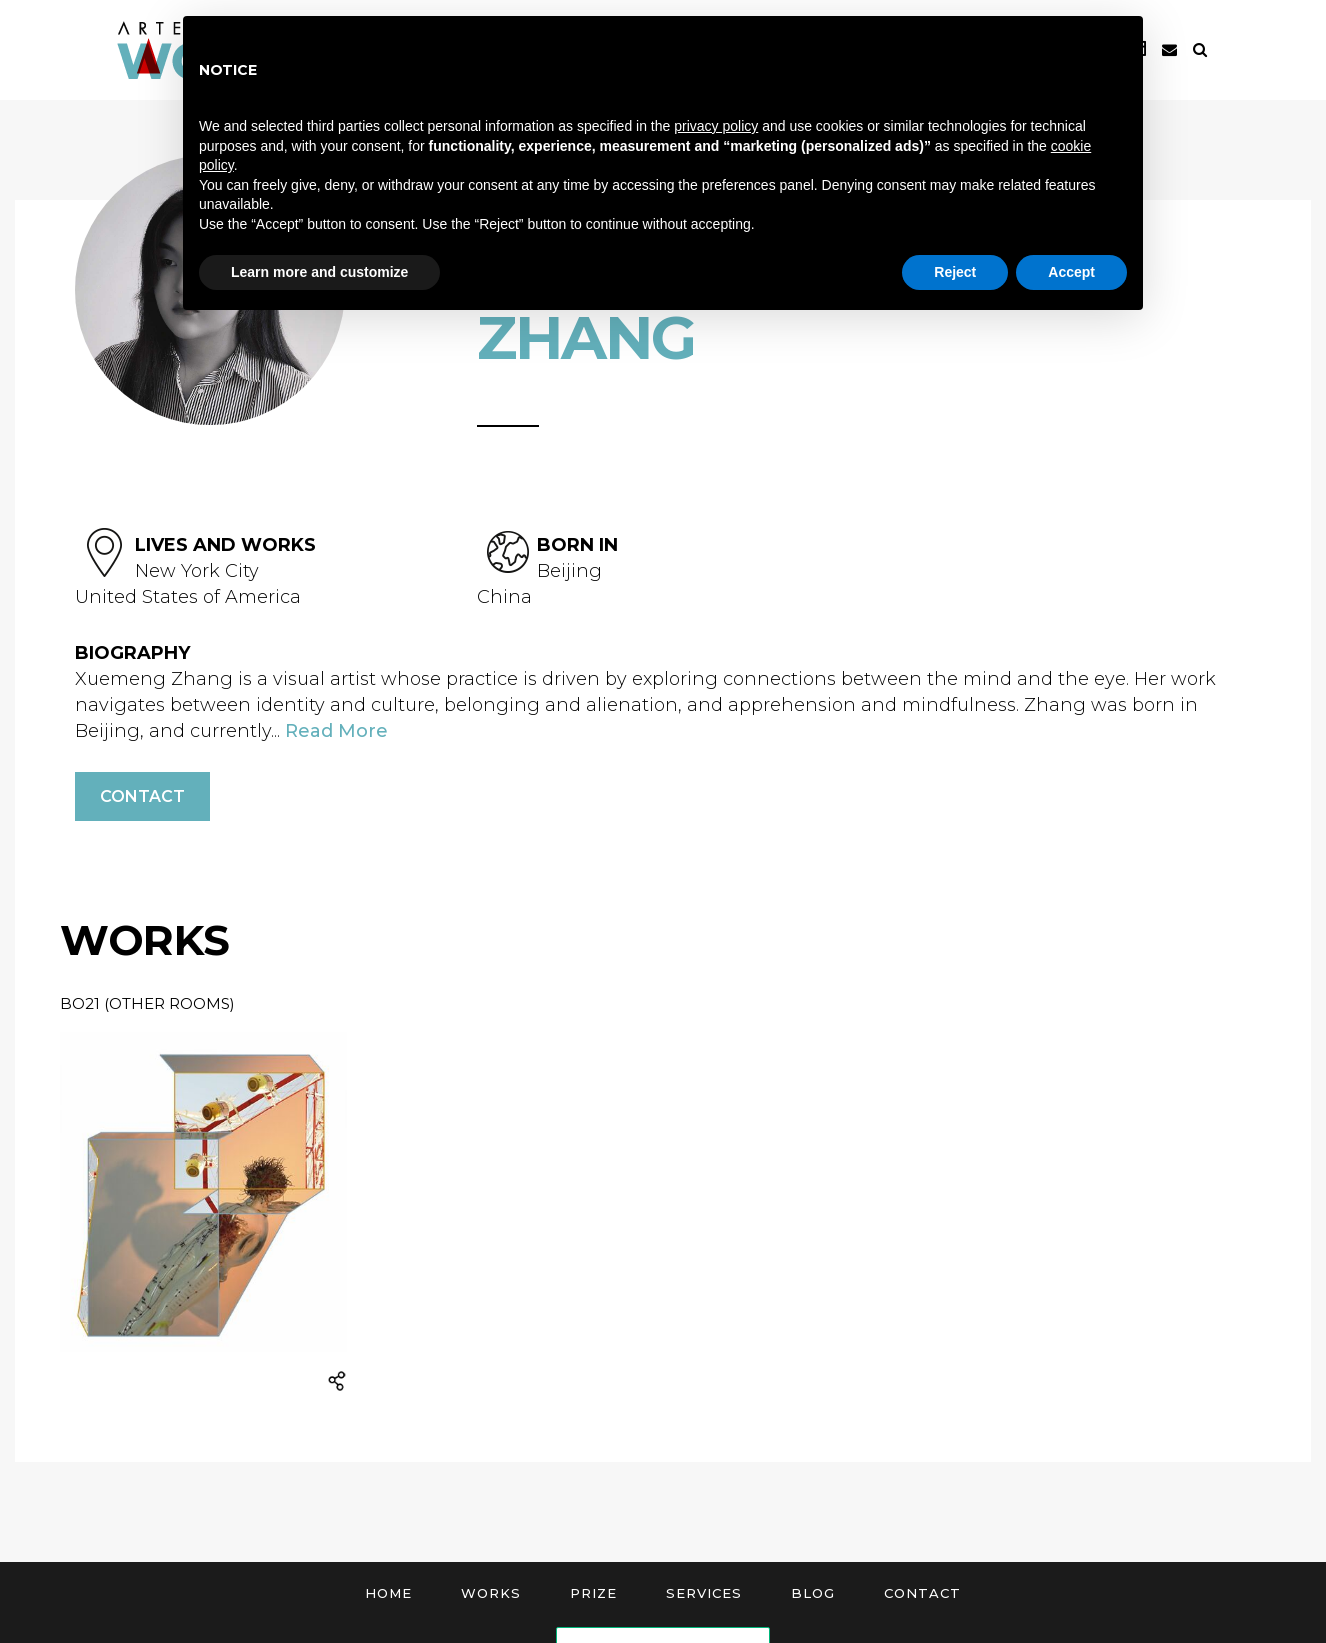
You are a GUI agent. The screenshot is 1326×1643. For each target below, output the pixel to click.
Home (388, 1593)
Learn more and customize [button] (319, 272)
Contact (142, 796)
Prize (593, 1593)
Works (491, 1593)
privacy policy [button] (716, 126)
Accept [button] (1071, 272)
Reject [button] (955, 272)
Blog (813, 1593)
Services (704, 1593)
